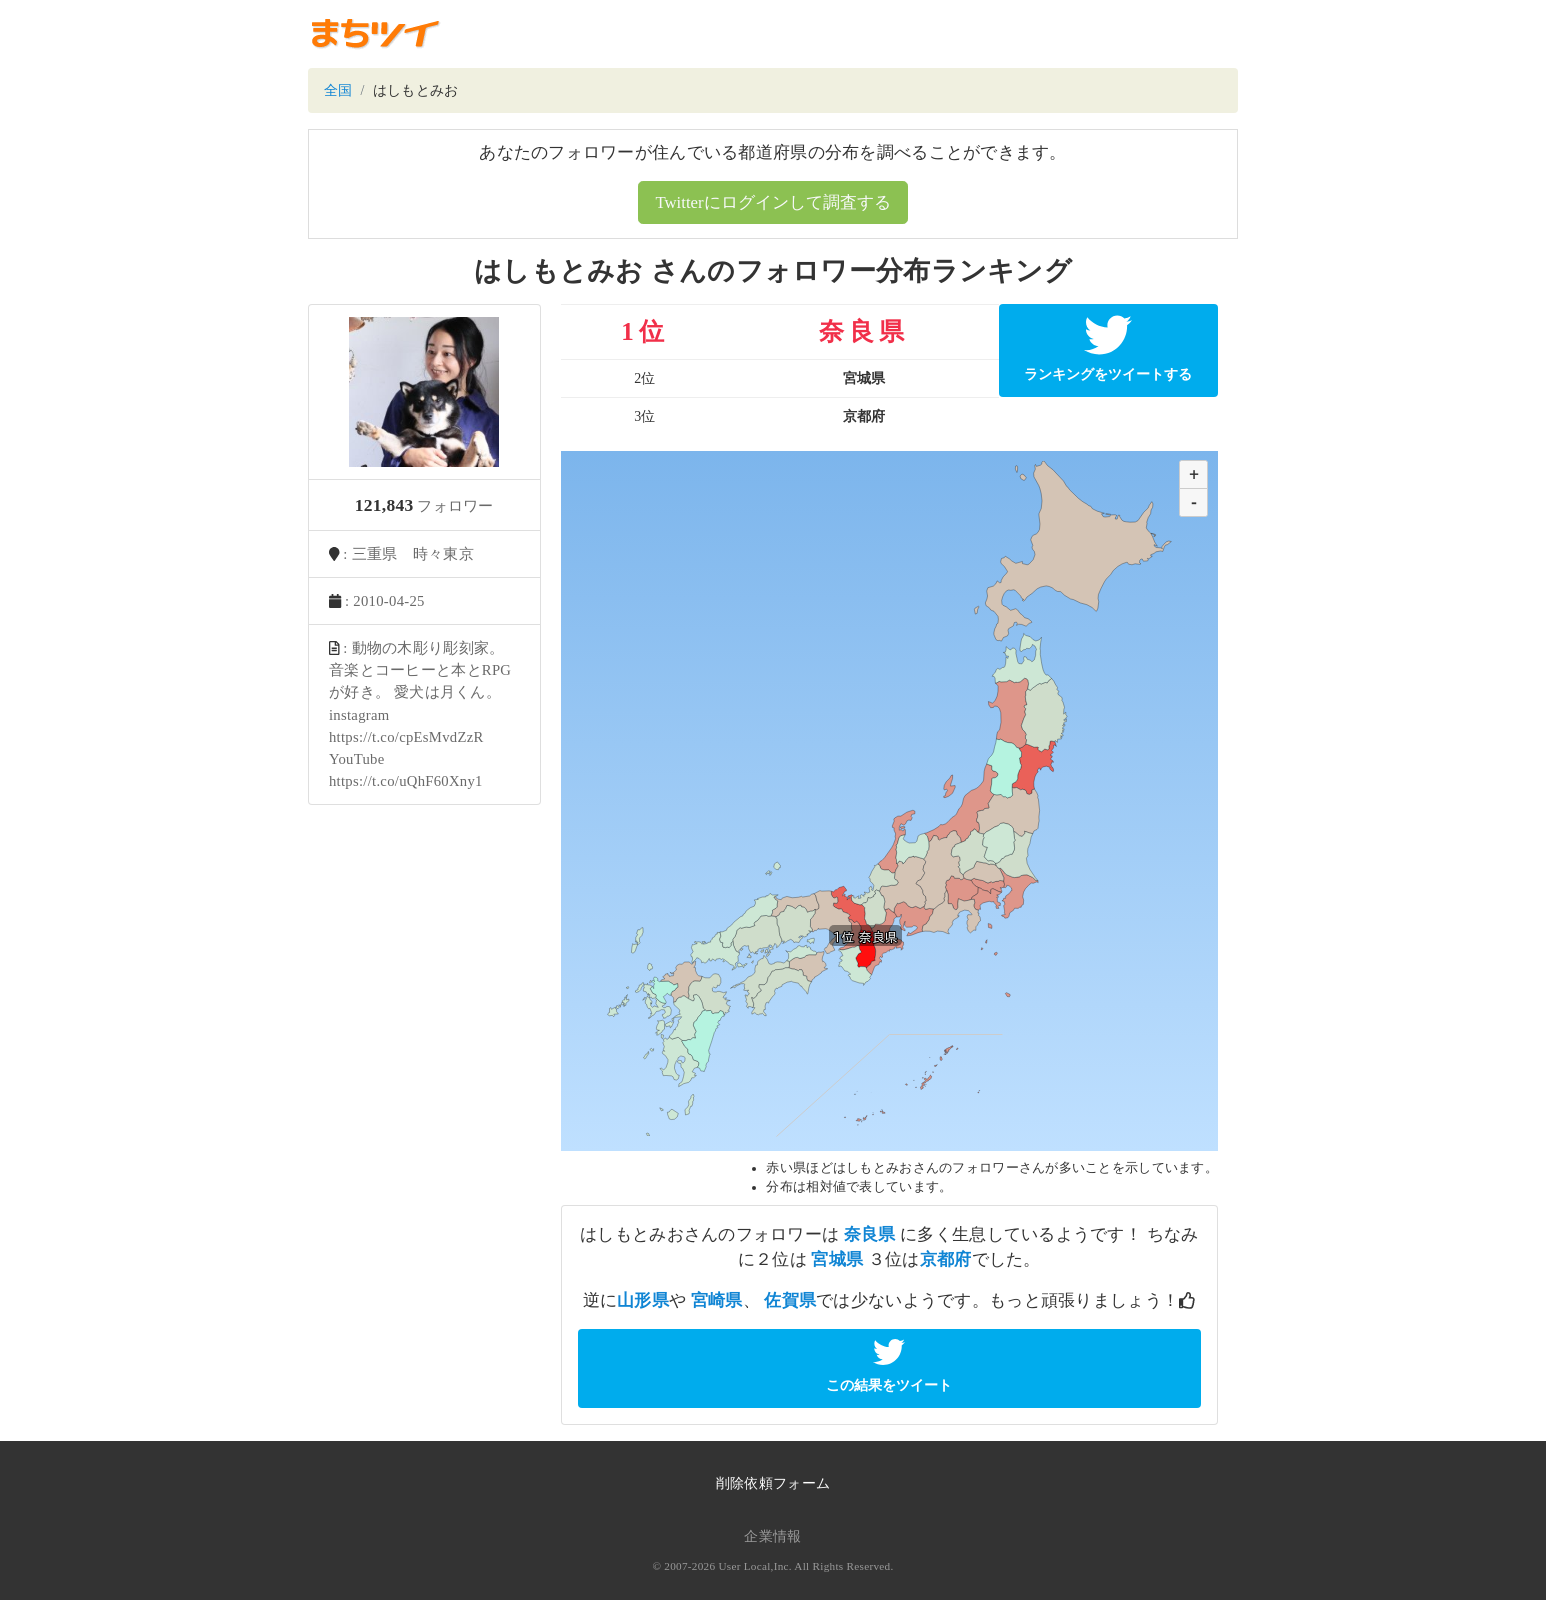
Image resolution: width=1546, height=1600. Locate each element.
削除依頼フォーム (773, 1483)
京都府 (946, 1259)
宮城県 (837, 1259)
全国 (338, 90)
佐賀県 (790, 1300)
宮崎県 (717, 1300)
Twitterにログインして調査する (772, 202)
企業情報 (772, 1536)
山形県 (643, 1300)
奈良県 (870, 1234)
